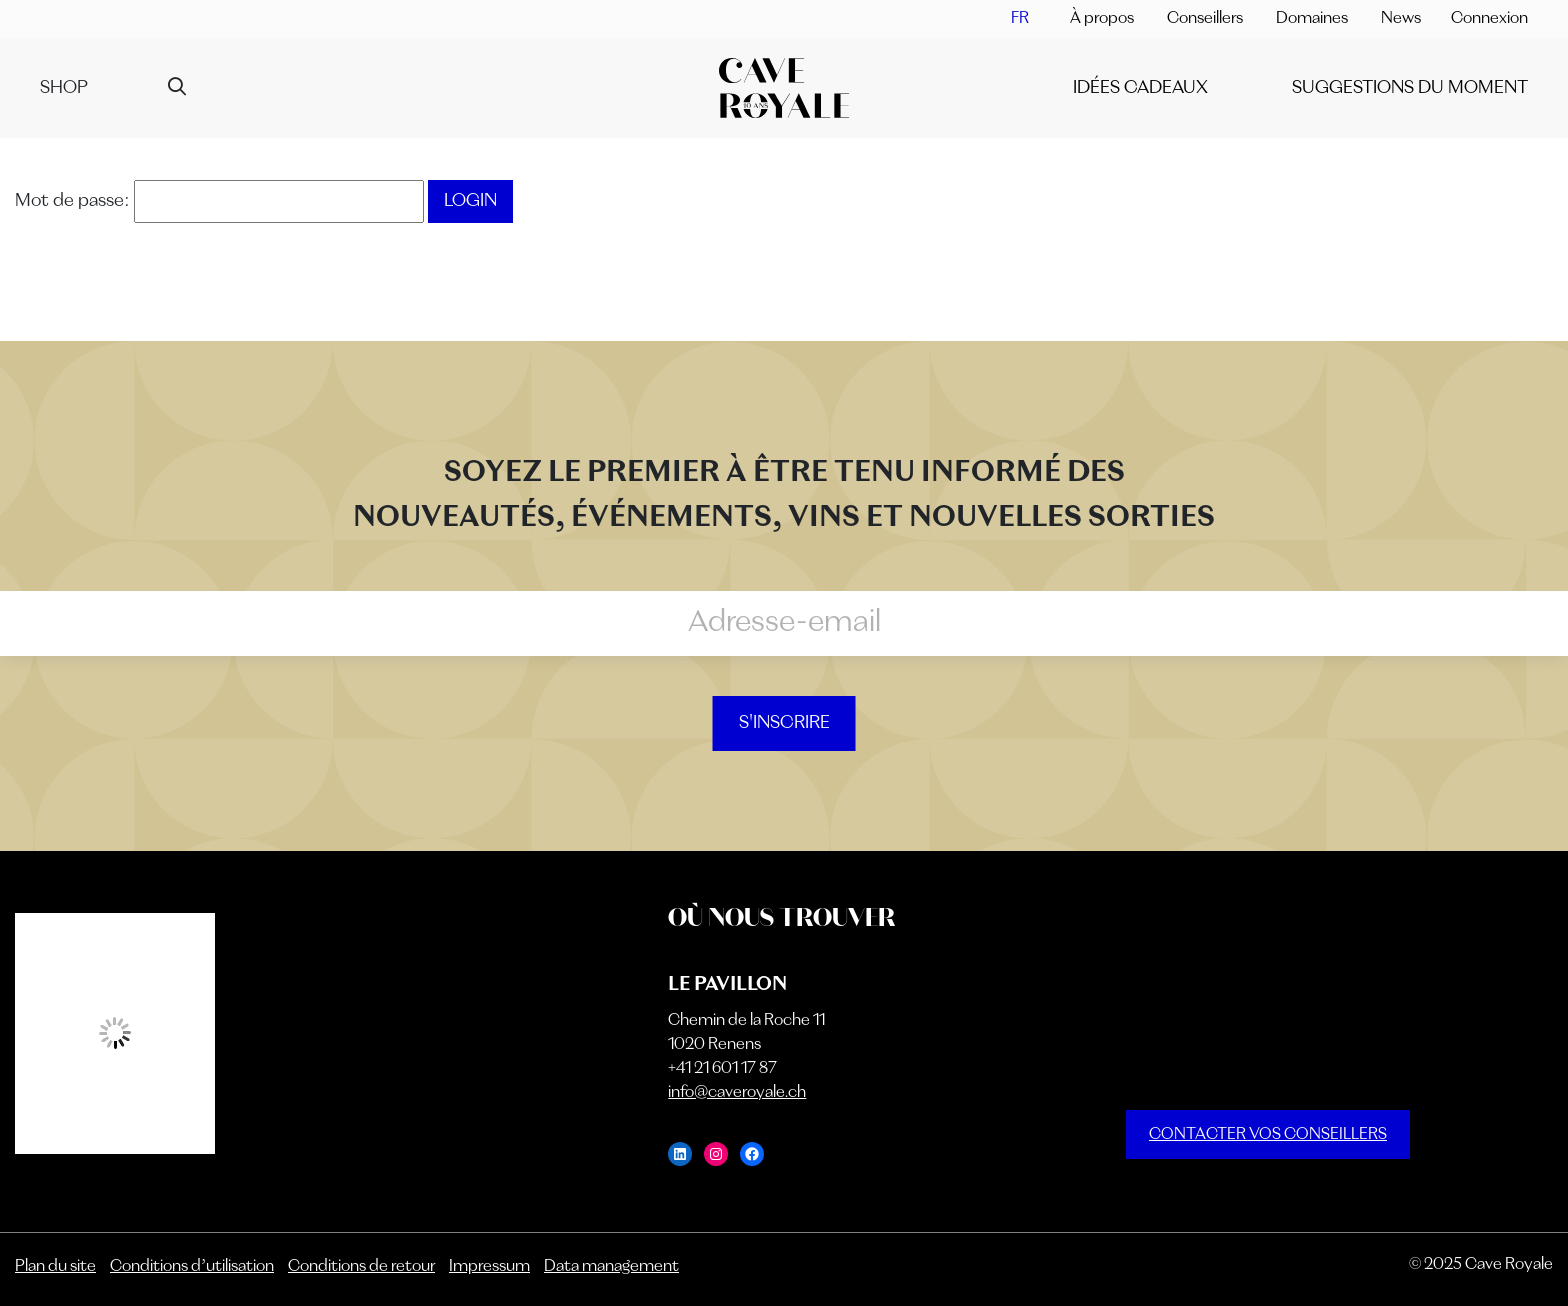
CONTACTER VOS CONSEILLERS (1268, 1135)
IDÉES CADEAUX (1140, 88)
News (1401, 19)
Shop (64, 88)
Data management (611, 1267)
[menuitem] (1020, 19)
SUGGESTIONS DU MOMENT (1410, 88)
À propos (1102, 19)
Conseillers (1205, 19)
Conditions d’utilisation (192, 1267)
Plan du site (55, 1267)
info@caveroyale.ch (737, 1093)
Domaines (1312, 19)
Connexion (1489, 19)
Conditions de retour (361, 1267)
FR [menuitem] (1020, 19)
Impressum (489, 1267)
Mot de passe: (219, 201)
